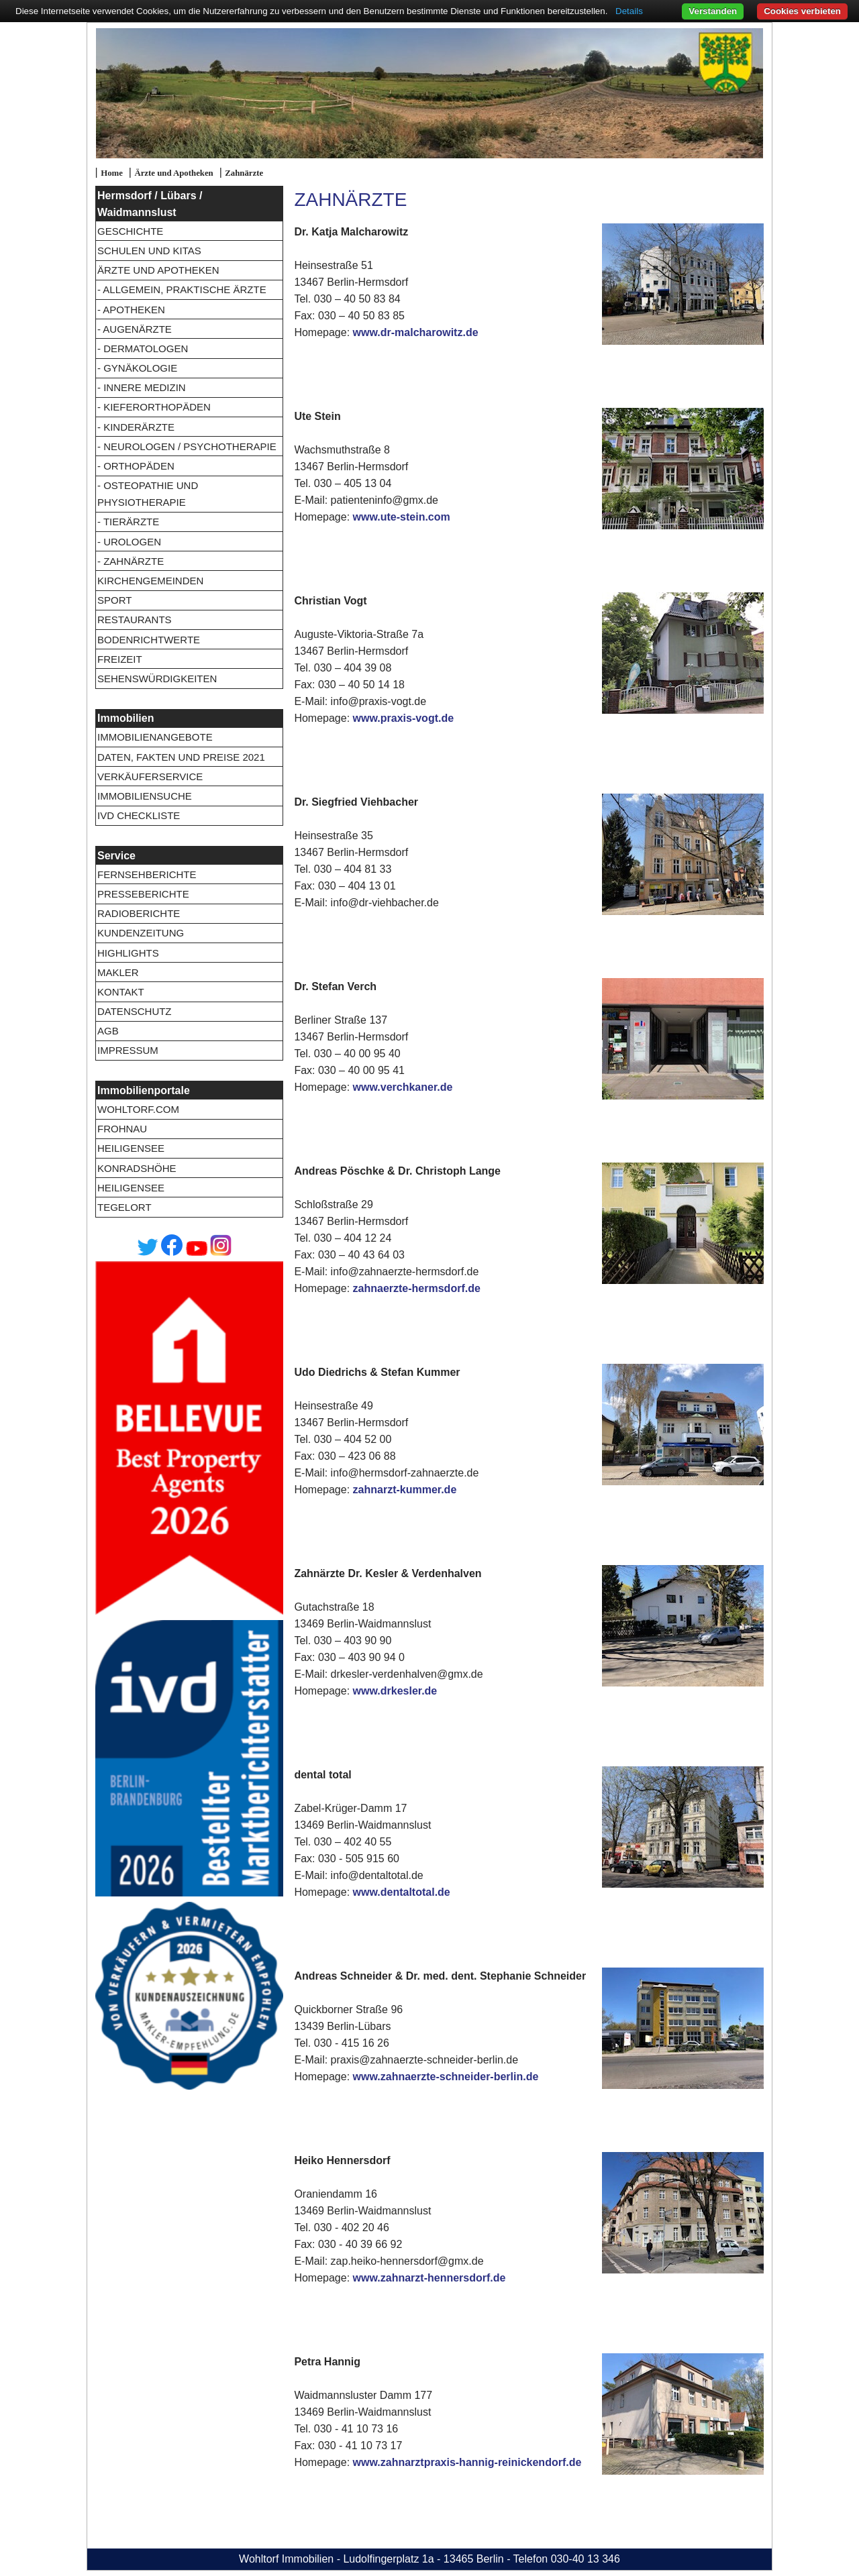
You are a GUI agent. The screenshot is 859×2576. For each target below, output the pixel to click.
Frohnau (122, 1129)
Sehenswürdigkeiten (157, 679)
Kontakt (120, 992)
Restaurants (134, 619)
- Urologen (129, 542)
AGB (108, 1031)
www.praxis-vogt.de (403, 718)
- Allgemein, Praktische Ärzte (181, 289)
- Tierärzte (128, 522)
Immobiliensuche (144, 796)
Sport (114, 600)
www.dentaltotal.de (401, 1892)
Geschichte (130, 231)
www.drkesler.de (395, 1691)
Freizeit (119, 659)
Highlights (128, 953)
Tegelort (124, 1207)
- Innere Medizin (141, 387)
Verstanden (713, 11)
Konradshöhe (136, 1168)
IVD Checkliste (138, 815)
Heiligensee (130, 1148)
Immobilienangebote (155, 737)
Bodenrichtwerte (148, 640)
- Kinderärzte (135, 427)
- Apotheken (131, 310)
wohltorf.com (138, 1109)
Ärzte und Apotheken (173, 173)
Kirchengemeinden (150, 581)
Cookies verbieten (802, 11)
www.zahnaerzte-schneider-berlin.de (446, 2076)
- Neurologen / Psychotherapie (186, 446)
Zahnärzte (244, 173)
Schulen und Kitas (149, 251)
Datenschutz (134, 1011)
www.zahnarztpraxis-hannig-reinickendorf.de (467, 2462)
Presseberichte (143, 894)
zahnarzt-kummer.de (405, 1489)
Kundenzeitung (140, 933)
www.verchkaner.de (403, 1087)
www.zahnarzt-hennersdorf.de (429, 2278)
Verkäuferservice (150, 776)
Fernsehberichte (147, 874)
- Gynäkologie (137, 368)
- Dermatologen (142, 348)
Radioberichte (138, 913)
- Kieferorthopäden (154, 407)
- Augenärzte (134, 329)
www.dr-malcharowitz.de (415, 332)
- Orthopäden (135, 466)
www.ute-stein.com (401, 517)
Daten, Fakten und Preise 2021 (181, 757)
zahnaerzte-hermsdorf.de (417, 1288)
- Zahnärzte (130, 561)
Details (629, 11)
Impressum (127, 1050)
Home (112, 173)
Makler (118, 972)
